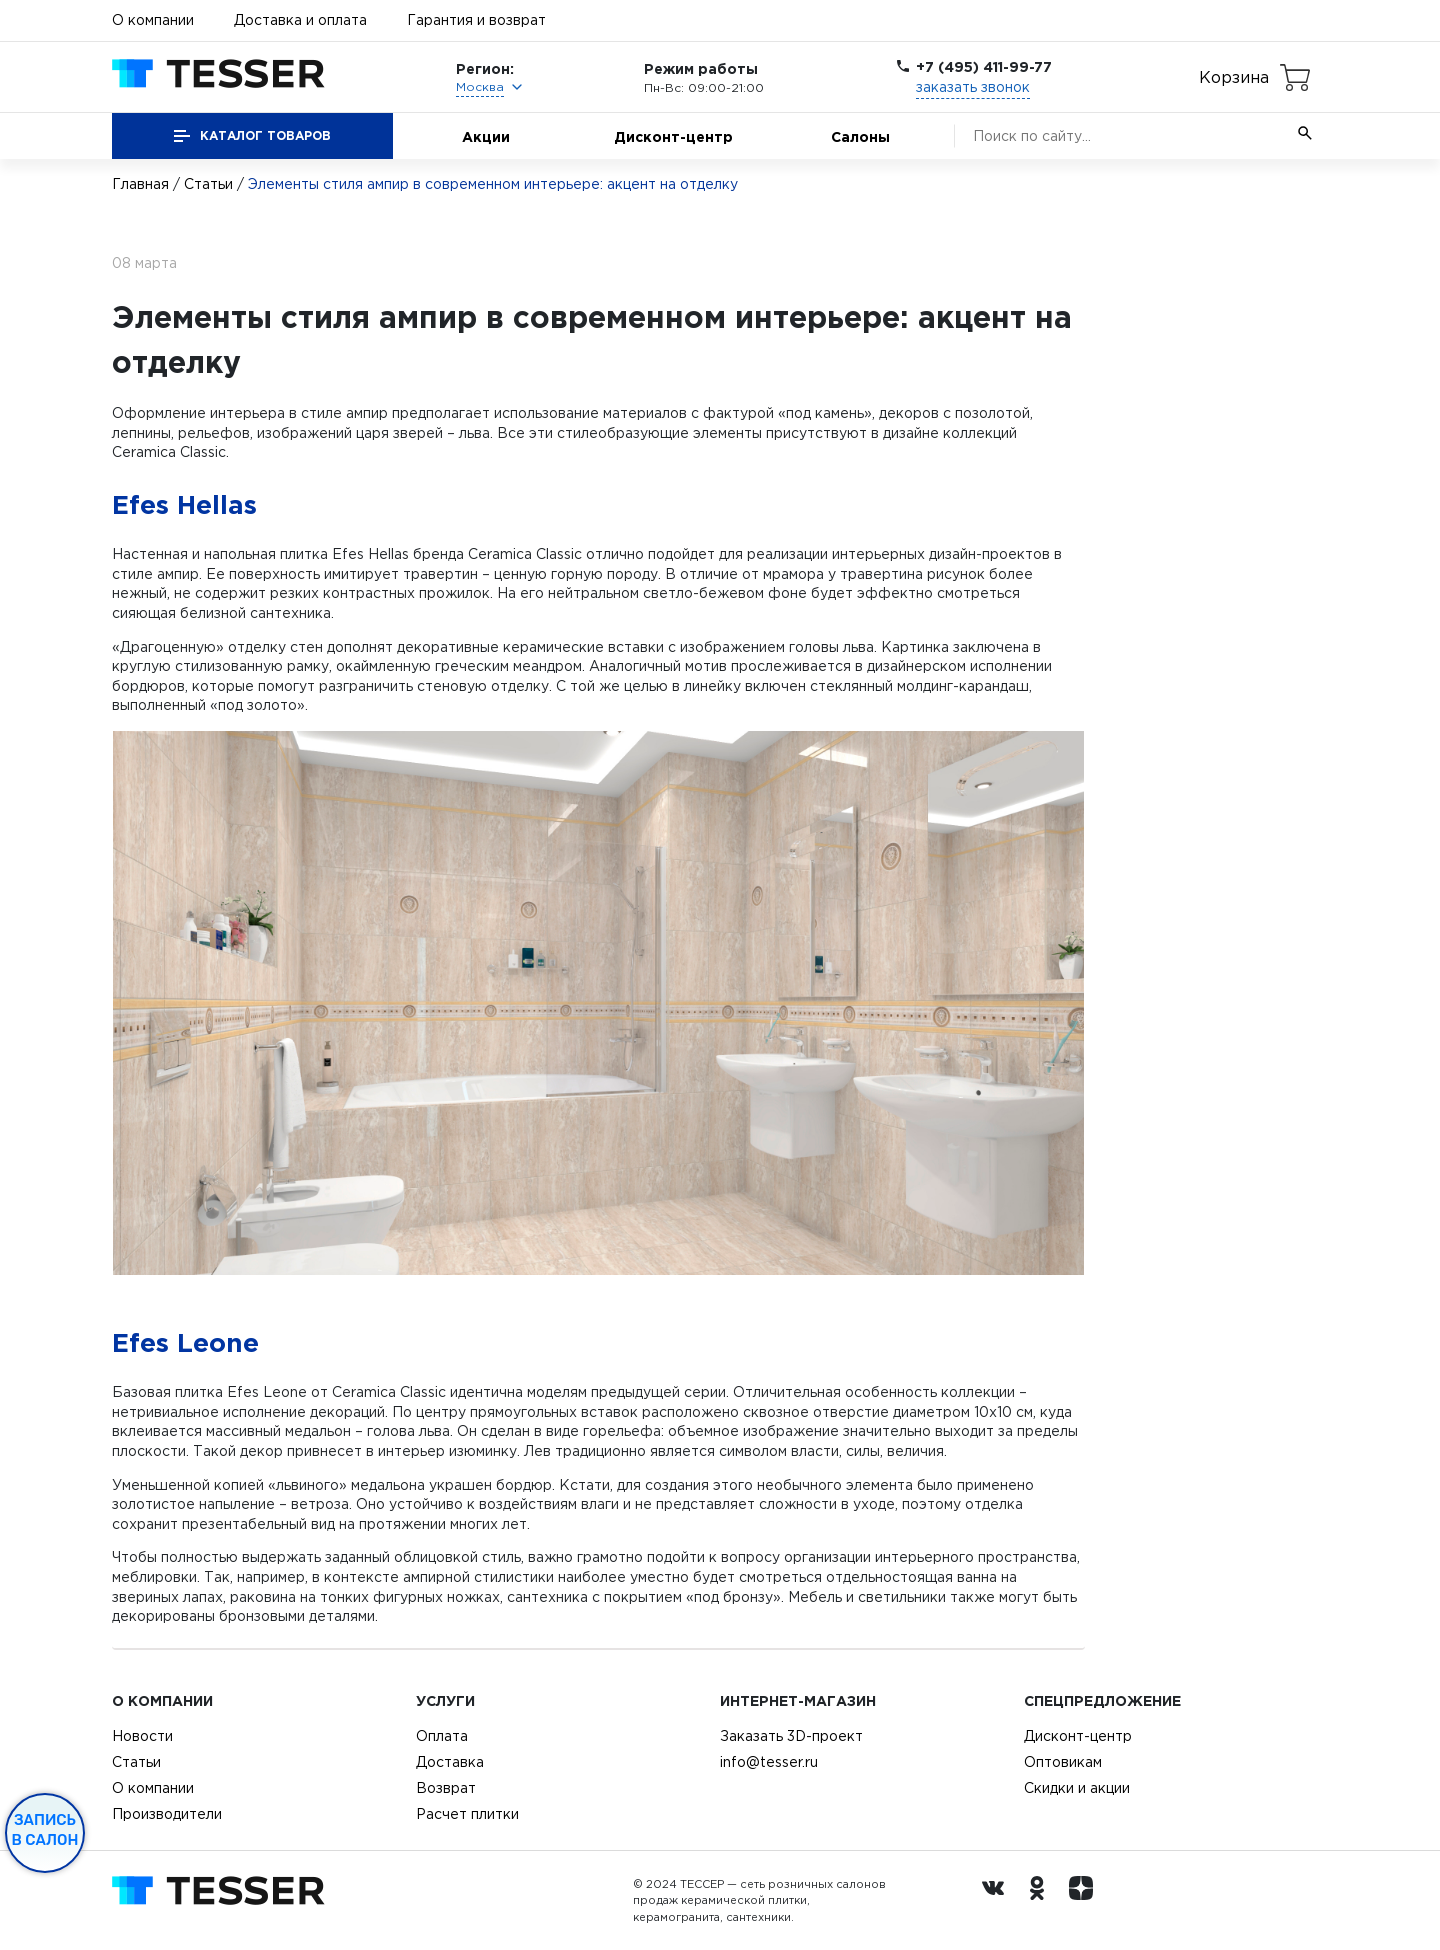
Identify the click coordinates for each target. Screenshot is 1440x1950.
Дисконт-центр (673, 136)
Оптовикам (1063, 1762)
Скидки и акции (1077, 1788)
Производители (167, 1814)
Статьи (208, 184)
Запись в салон (45, 1830)
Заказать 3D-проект (791, 1736)
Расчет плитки (467, 1814)
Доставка (450, 1762)
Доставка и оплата (300, 20)
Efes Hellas (184, 504)
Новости (142, 1736)
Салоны (860, 136)
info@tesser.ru (769, 1762)
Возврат (446, 1788)
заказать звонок (973, 87)
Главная (140, 184)
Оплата (442, 1736)
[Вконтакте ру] (998, 1901)
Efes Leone (185, 1342)
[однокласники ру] (1042, 1901)
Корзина (1234, 77)
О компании (153, 20)
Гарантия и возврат (476, 20)
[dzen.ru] (1086, 1901)
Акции (486, 136)
